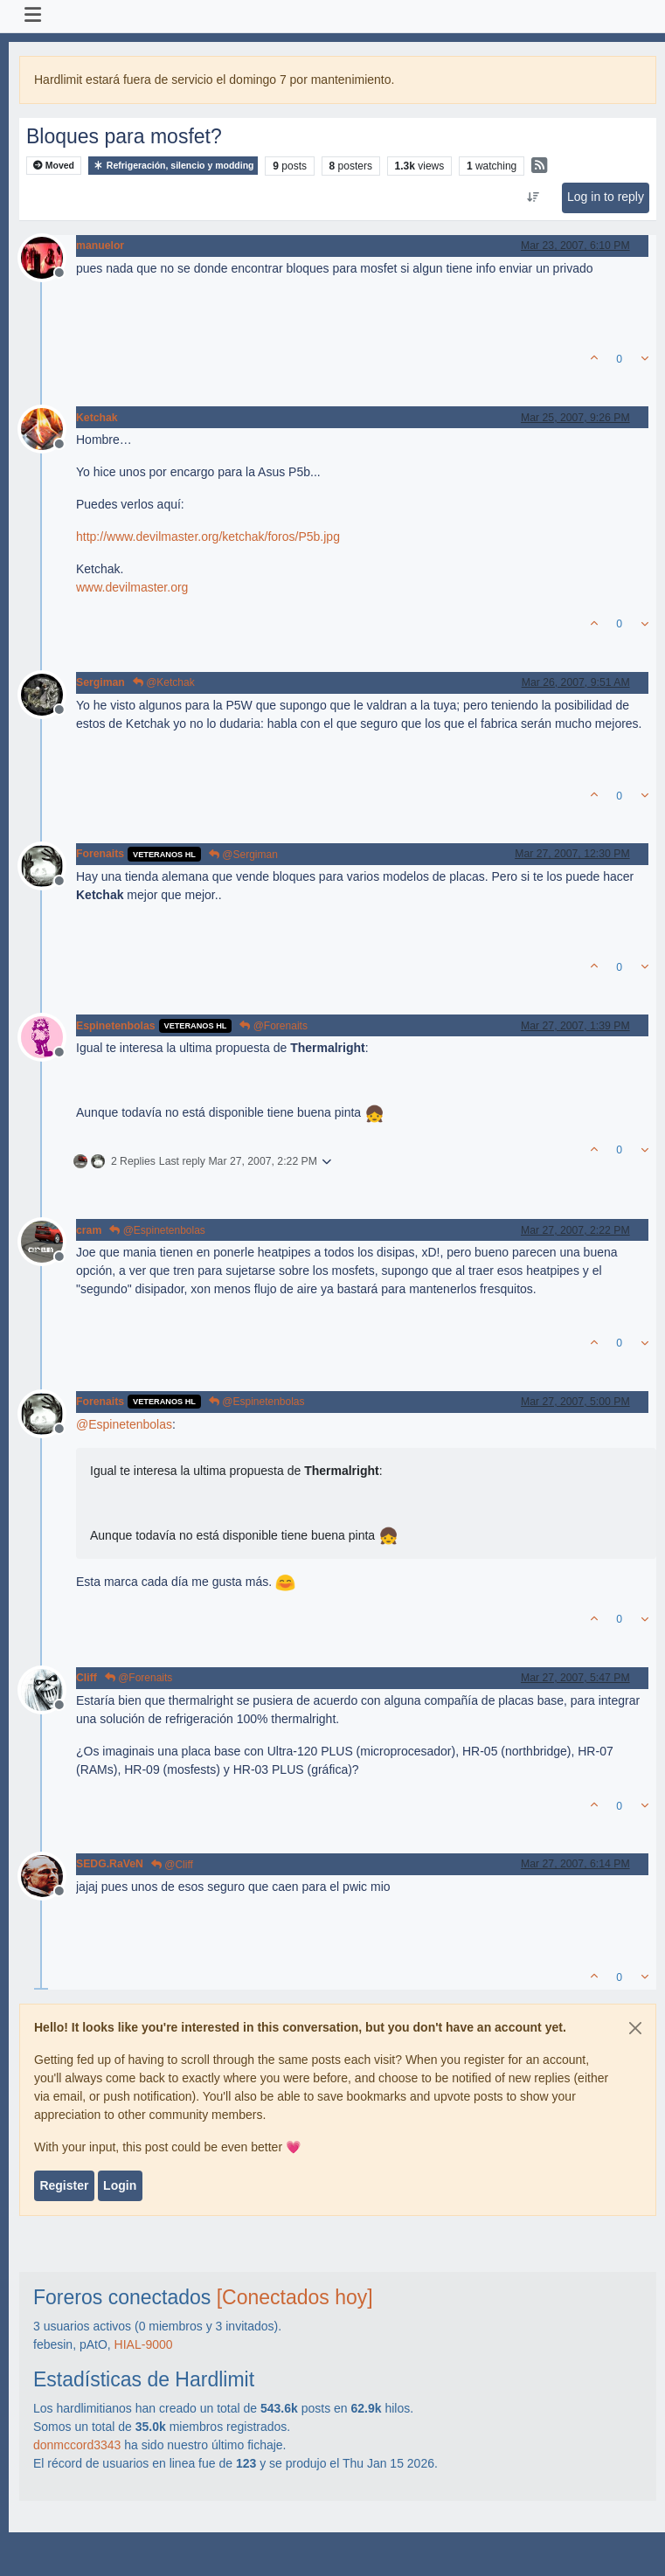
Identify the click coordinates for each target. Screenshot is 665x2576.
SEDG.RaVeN (109, 1864)
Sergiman (100, 682)
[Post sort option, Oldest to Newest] (532, 197)
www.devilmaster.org (132, 587)
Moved (53, 165)
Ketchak (97, 418)
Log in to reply (605, 197)
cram (88, 1230)
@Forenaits (273, 1026)
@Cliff (172, 1865)
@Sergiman (243, 854)
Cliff (86, 1678)
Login (119, 2185)
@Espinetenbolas (157, 1230)
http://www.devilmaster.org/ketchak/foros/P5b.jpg (208, 537)
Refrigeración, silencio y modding (173, 165)
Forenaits (100, 854)
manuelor (100, 245)
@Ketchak (164, 682)
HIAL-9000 (143, 2344)
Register (63, 2185)
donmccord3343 (77, 2445)
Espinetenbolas (116, 1026)
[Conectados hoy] (295, 2297)
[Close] (635, 2028)
